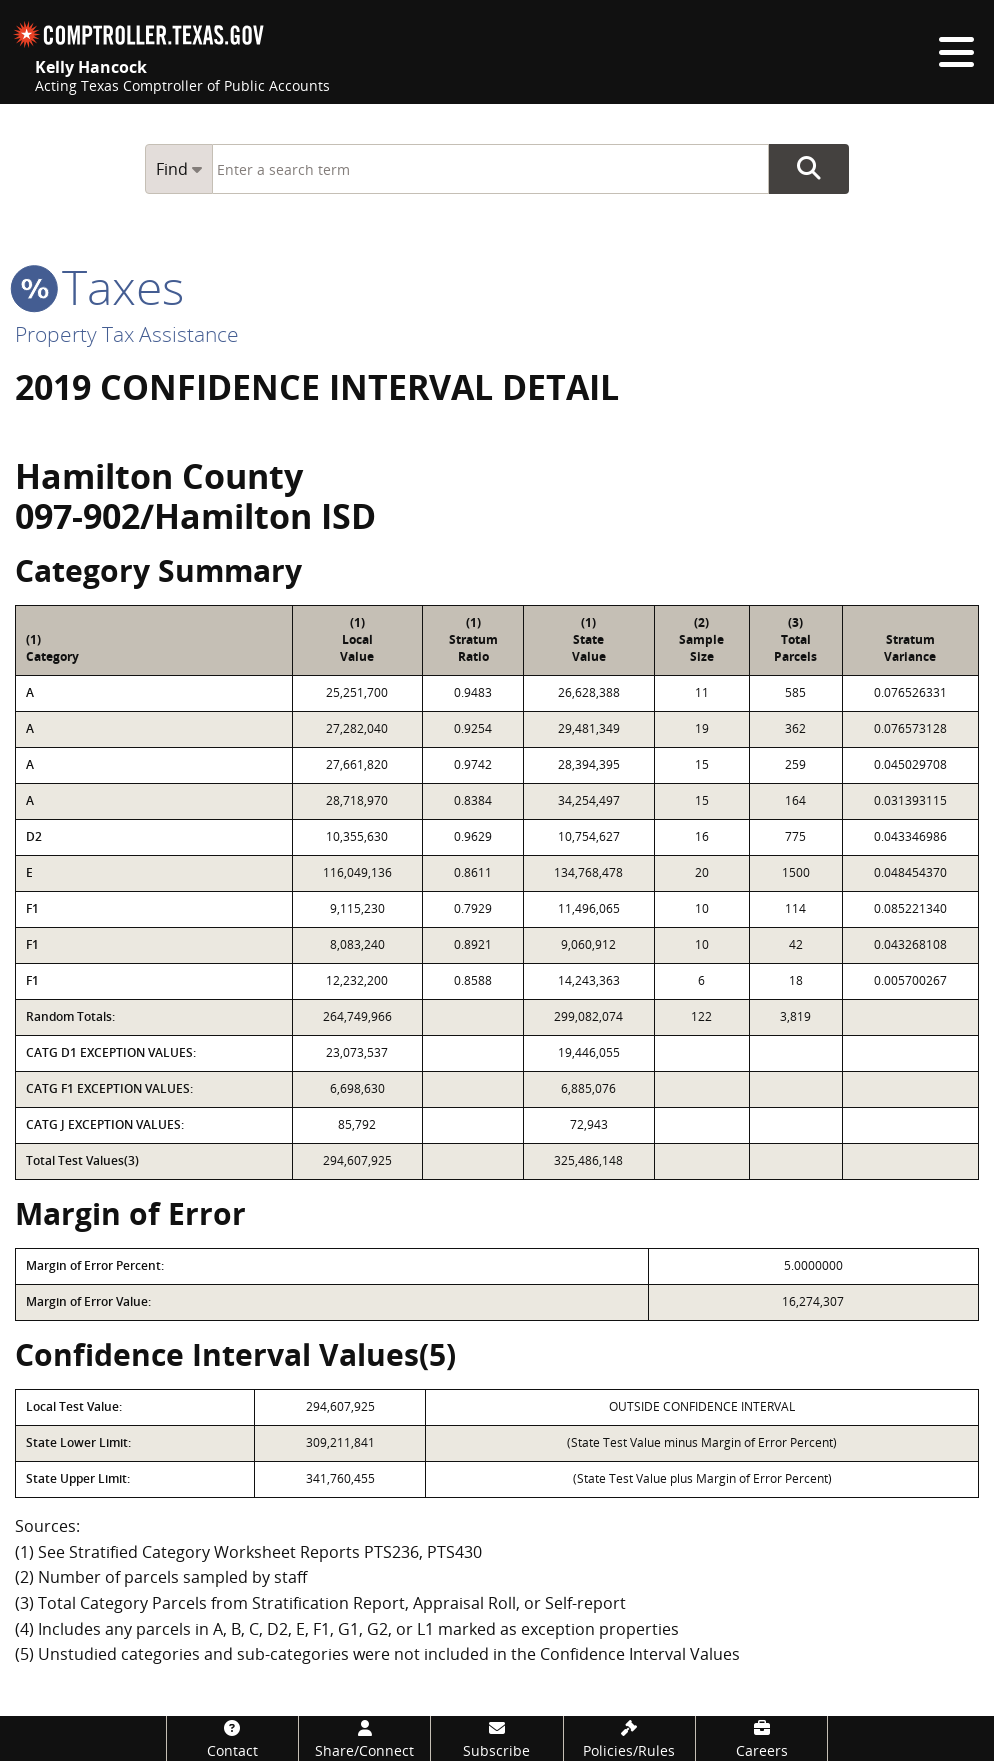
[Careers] (761, 1738)
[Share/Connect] (364, 1738)
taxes (99, 286)
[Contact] (232, 1738)
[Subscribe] (496, 1738)
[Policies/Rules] (629, 1738)
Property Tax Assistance (127, 334)
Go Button (809, 169)
